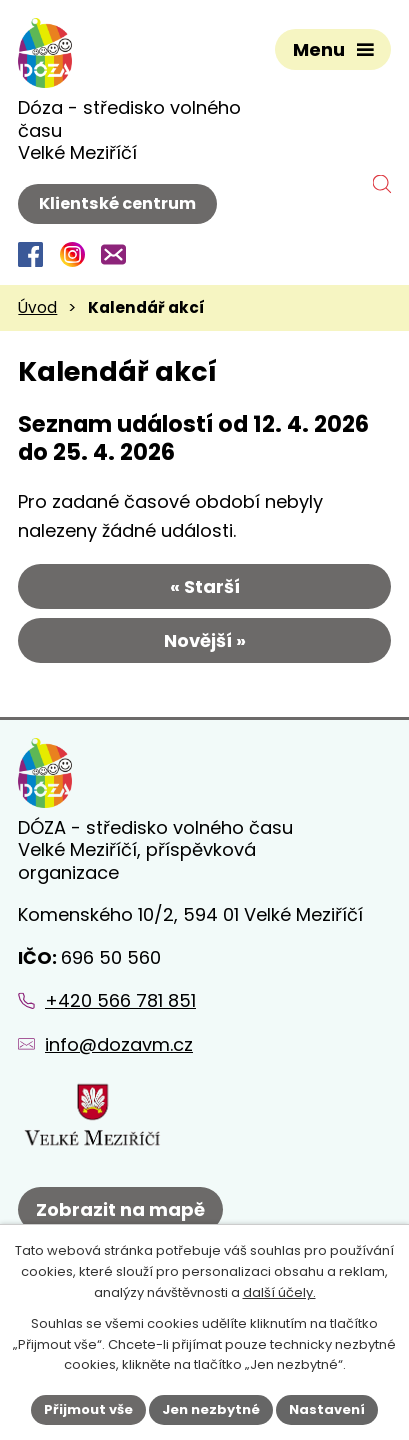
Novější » (205, 640)
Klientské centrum (117, 203)
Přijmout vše (88, 1409)
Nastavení (327, 1409)
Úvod (37, 307)
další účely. (279, 1292)
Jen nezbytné (211, 1409)
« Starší (205, 586)
